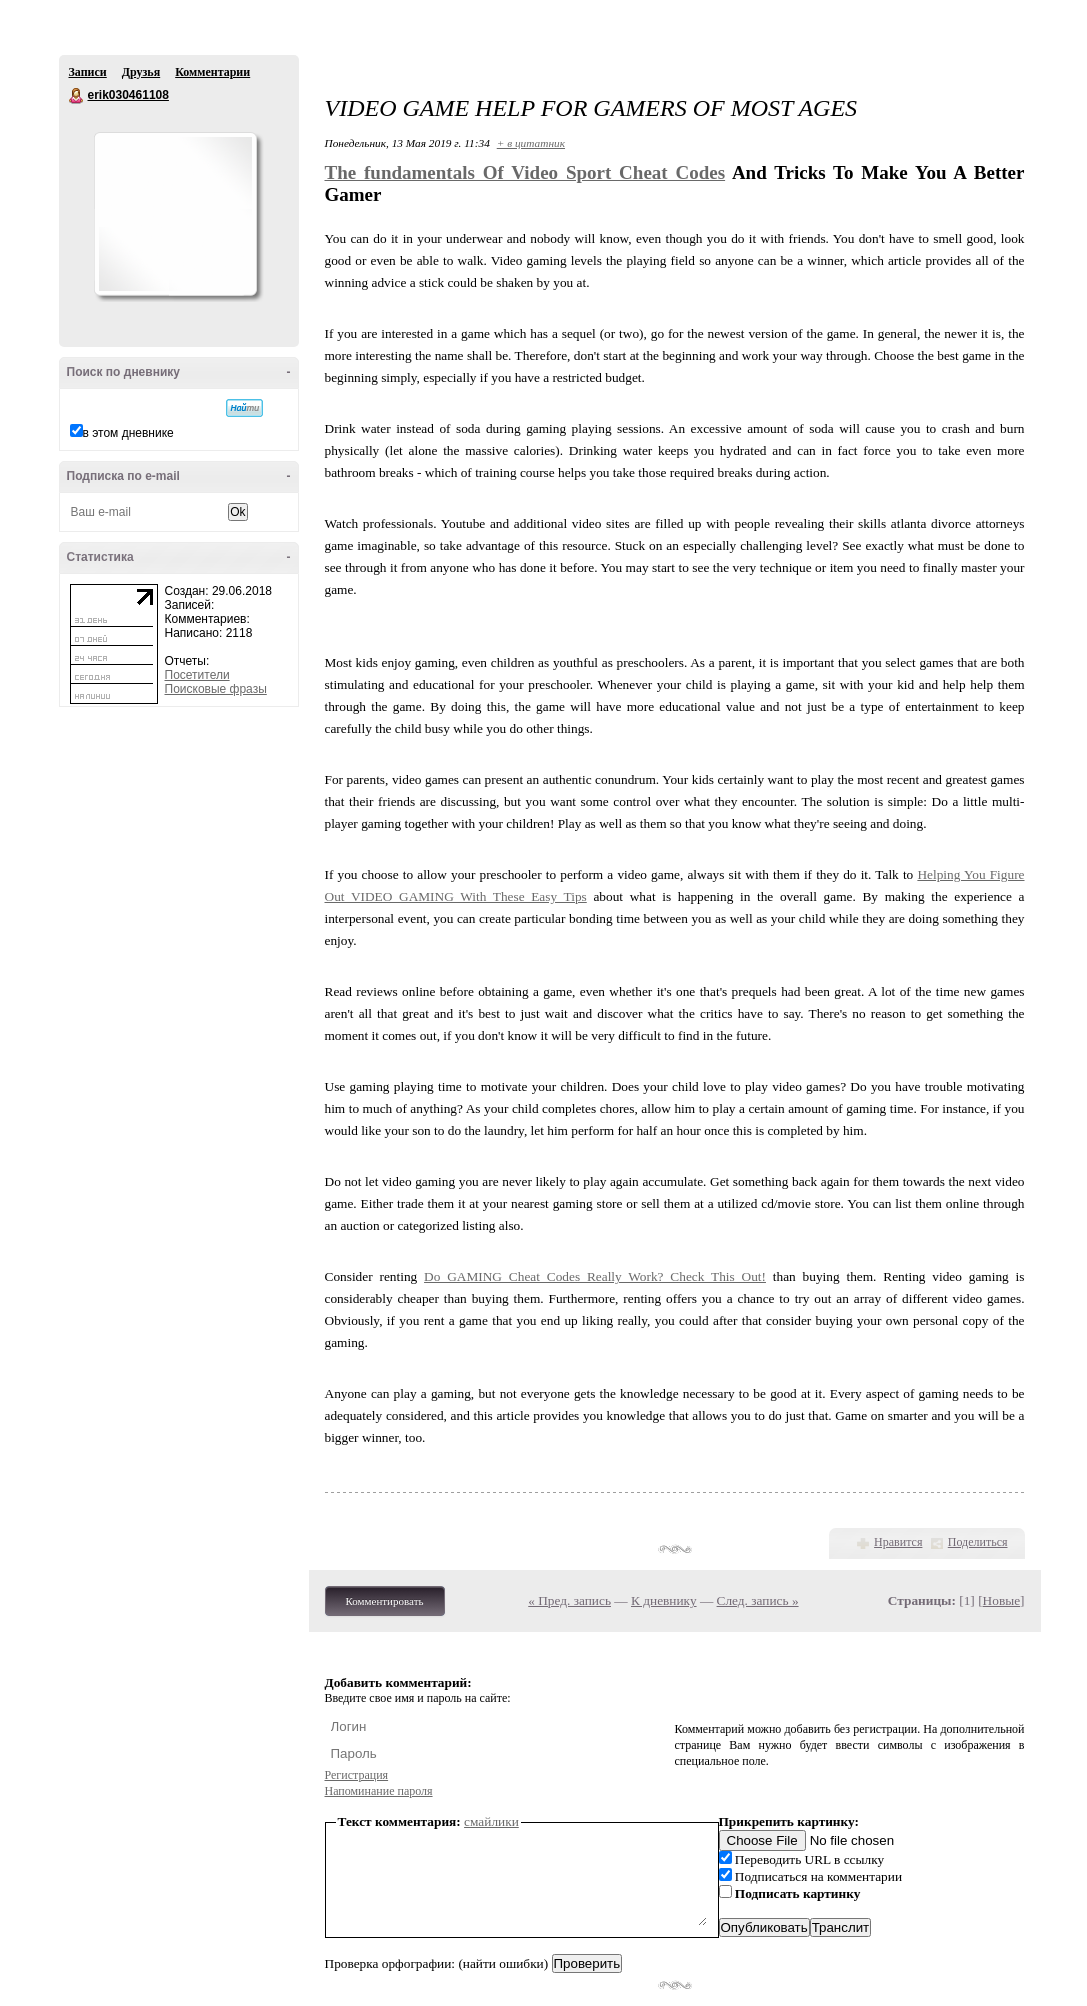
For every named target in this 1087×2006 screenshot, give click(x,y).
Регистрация (357, 1775)
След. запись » (758, 1600)
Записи (88, 72)
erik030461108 (77, 96)
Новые (1001, 1600)
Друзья (141, 72)
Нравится (898, 1542)
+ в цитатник (531, 143)
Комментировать (385, 1601)
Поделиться (978, 1542)
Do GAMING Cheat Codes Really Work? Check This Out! (595, 1276)
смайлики (491, 1821)
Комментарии (212, 72)
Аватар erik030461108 (175, 214)
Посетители (197, 675)
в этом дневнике (128, 433)
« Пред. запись (569, 1600)
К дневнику (664, 1600)
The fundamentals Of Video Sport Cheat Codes (525, 172)
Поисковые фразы (216, 689)
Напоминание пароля (379, 1791)
